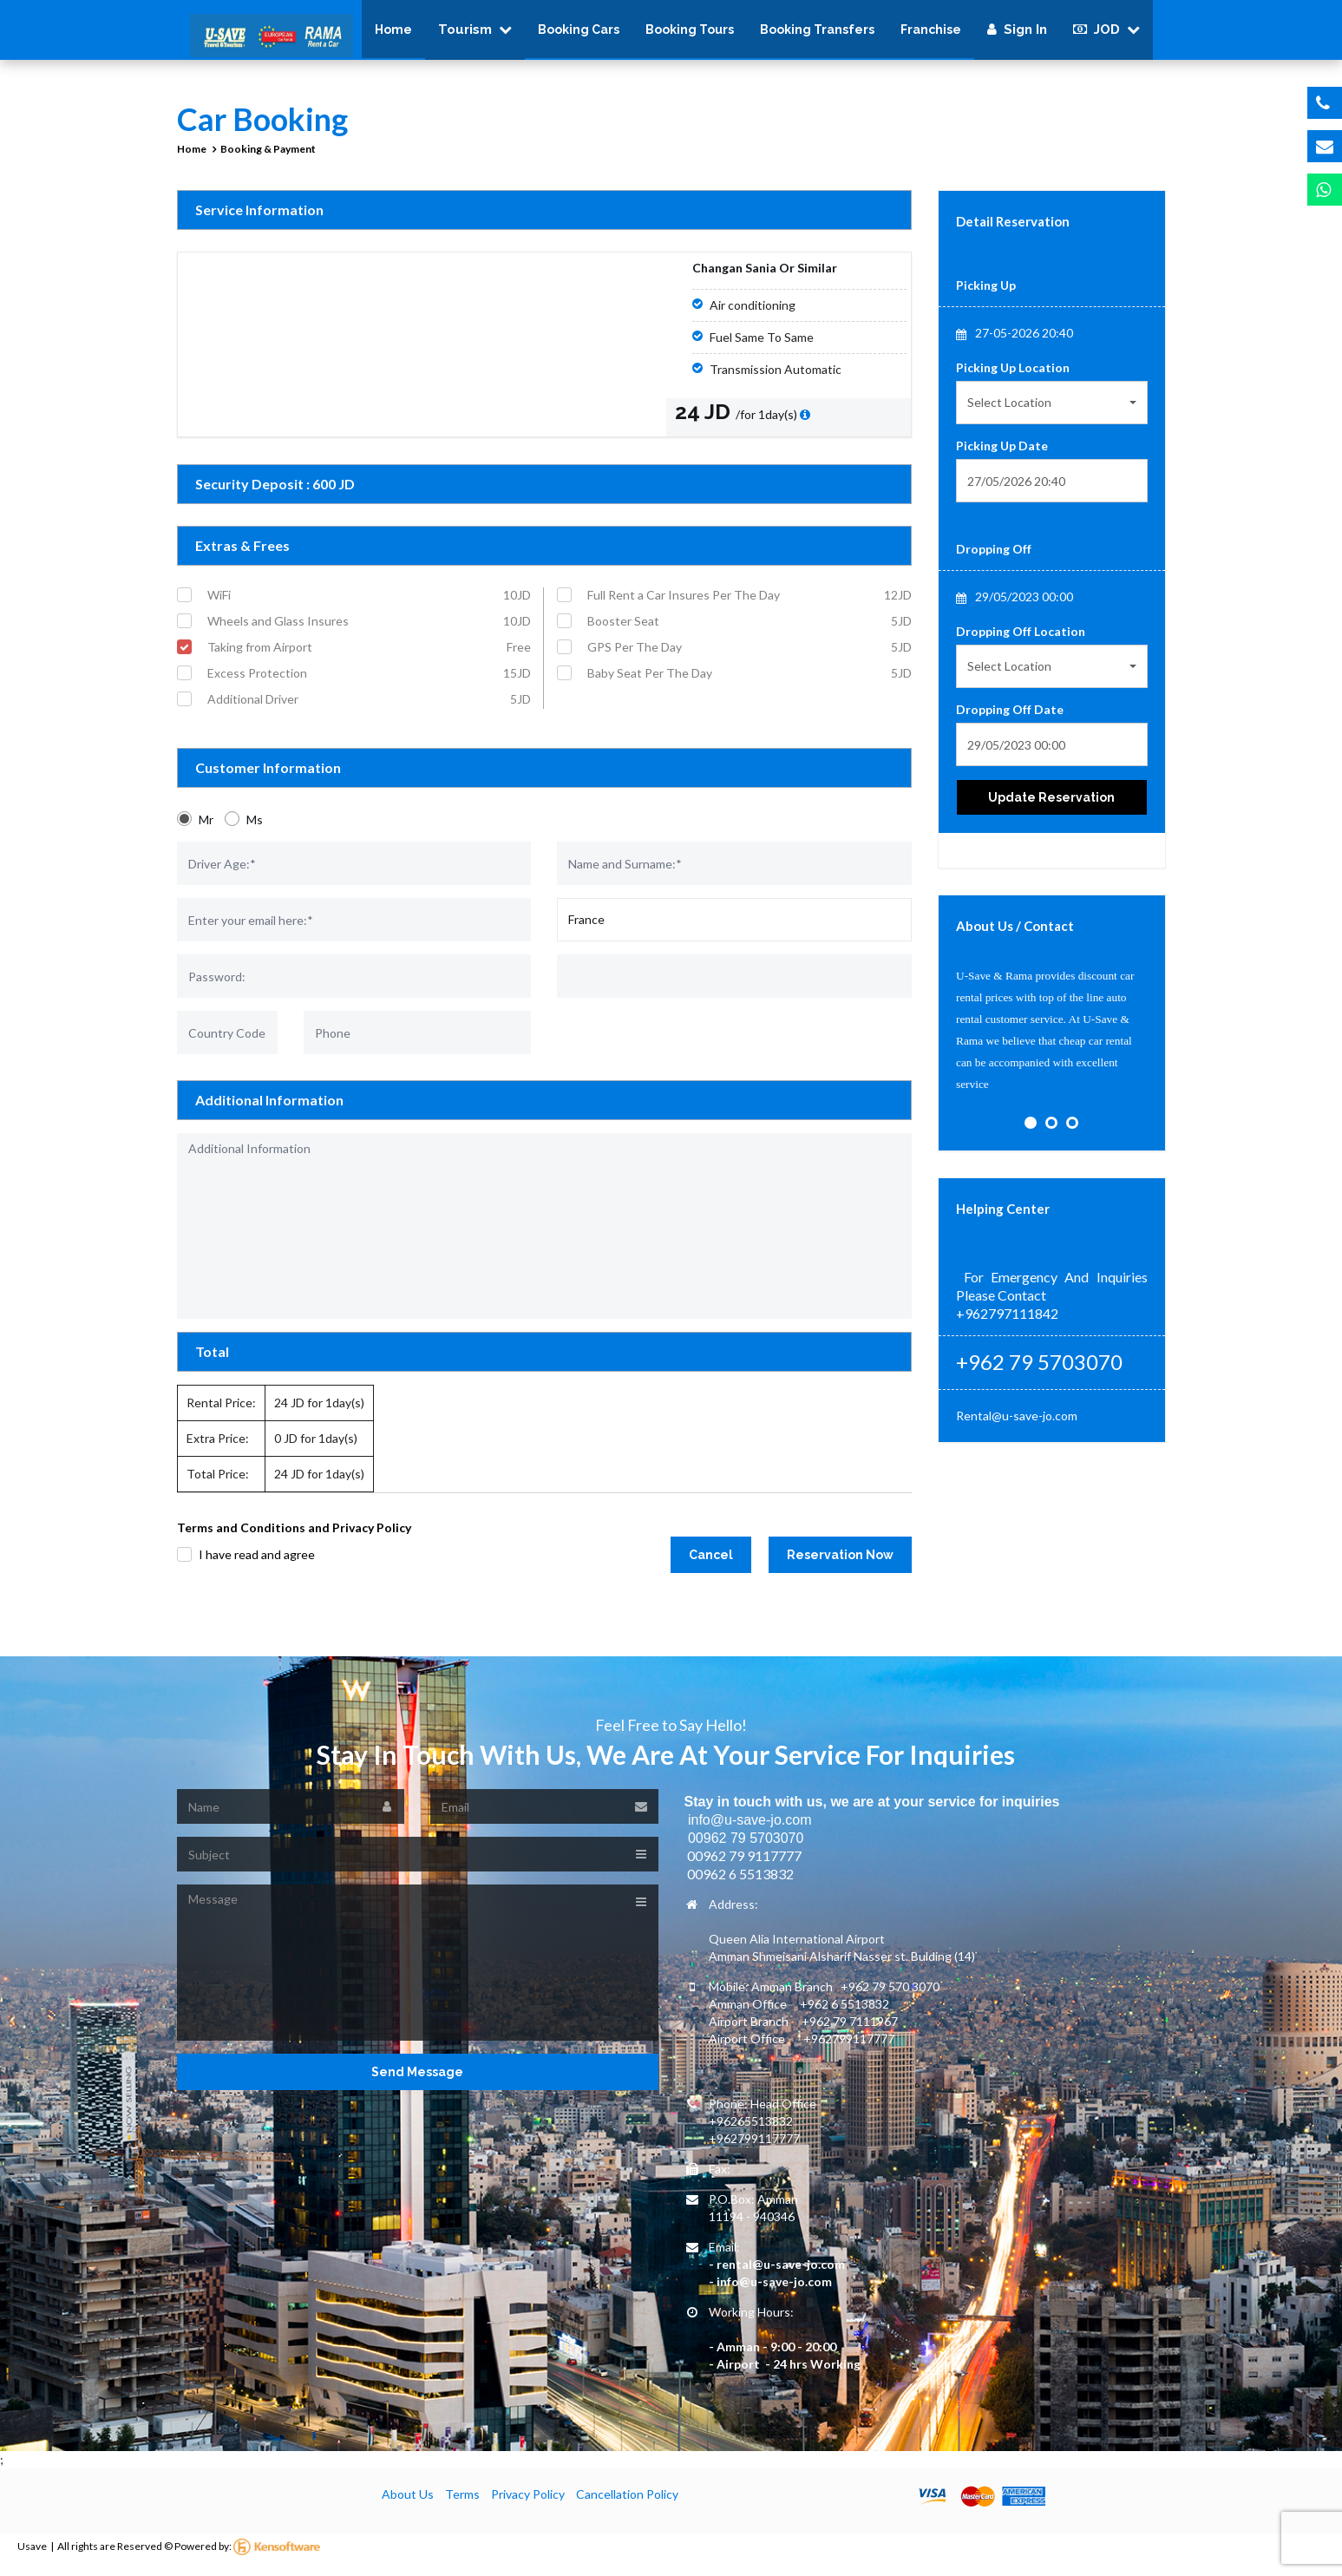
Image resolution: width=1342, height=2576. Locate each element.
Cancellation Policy (627, 2505)
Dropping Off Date (1010, 720)
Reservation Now (840, 1566)
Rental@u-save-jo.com (1016, 1426)
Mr (206, 830)
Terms (462, 2505)
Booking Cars (578, 35)
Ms (254, 830)
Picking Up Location (1013, 378)
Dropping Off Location (1020, 642)
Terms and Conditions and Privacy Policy (294, 1538)
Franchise (930, 35)
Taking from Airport (369, 658)
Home (393, 35)
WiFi (369, 606)
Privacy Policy (528, 2505)
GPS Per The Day (749, 658)
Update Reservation (1051, 809)
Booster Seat (749, 632)
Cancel (711, 1566)
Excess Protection (369, 684)
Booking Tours (689, 35)
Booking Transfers (817, 35)
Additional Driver (369, 710)
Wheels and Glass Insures (369, 632)
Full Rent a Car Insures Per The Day (749, 606)
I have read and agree (257, 1565)
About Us (408, 2505)
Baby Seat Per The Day (749, 684)
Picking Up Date (1002, 456)
